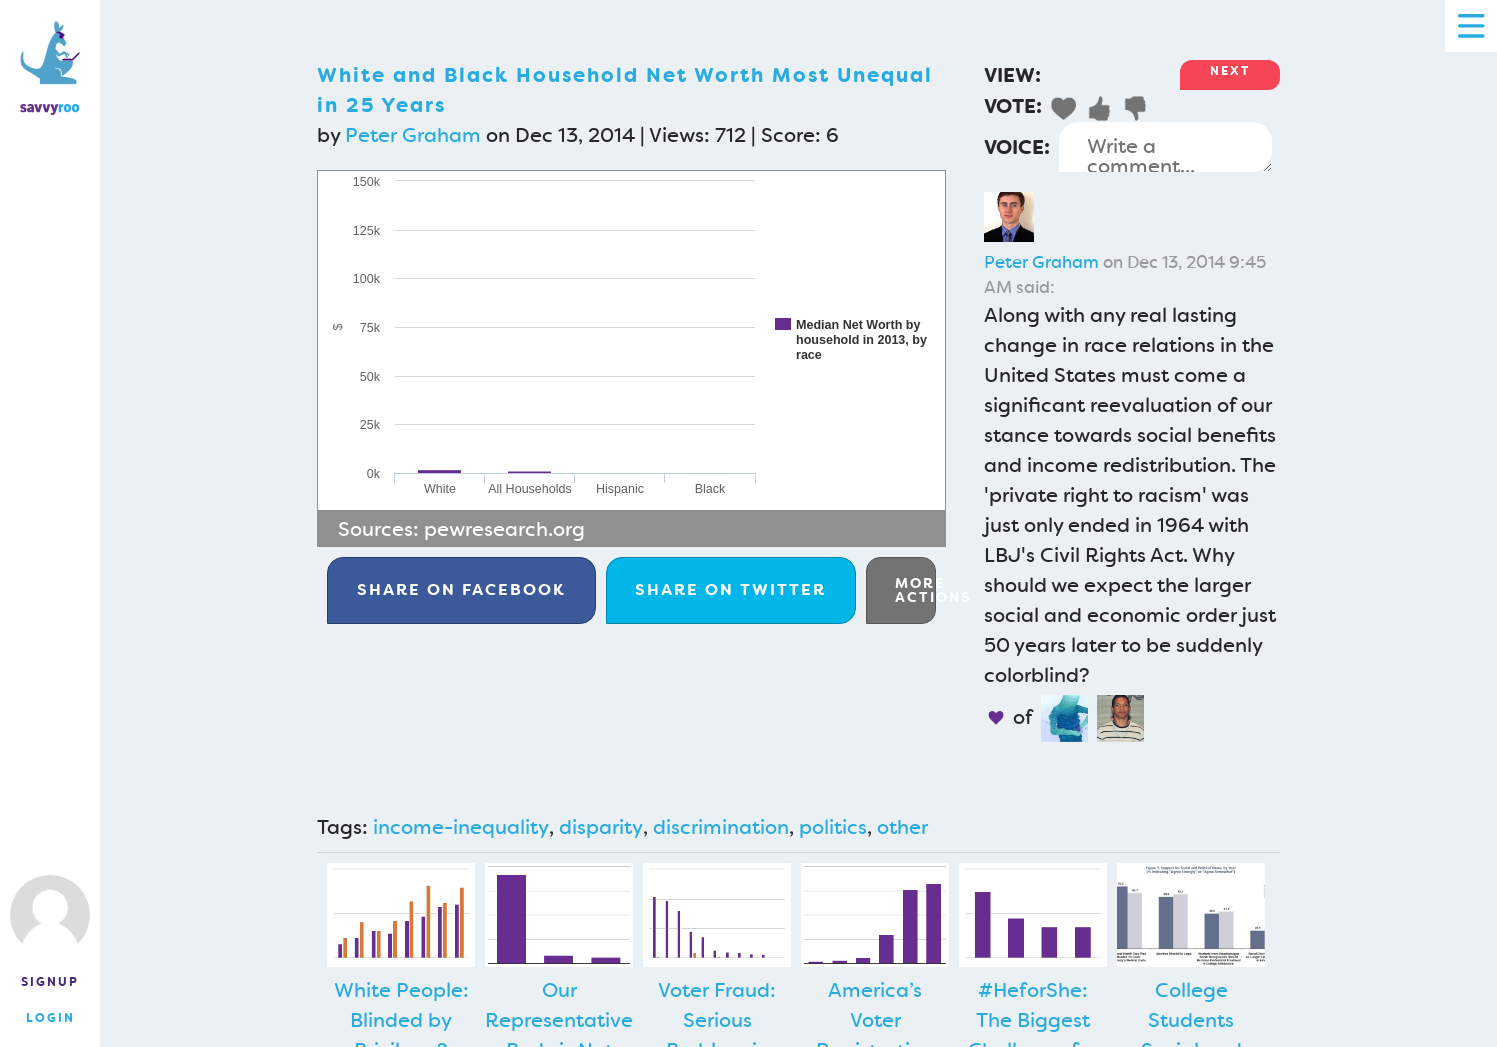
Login (50, 1018)
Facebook (461, 589)
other (902, 827)
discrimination (721, 827)
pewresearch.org (504, 529)
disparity (601, 827)
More (915, 590)
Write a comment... (1165, 147)
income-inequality (461, 827)
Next (1230, 71)
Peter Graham (413, 135)
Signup (50, 982)
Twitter (730, 589)
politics (833, 827)
